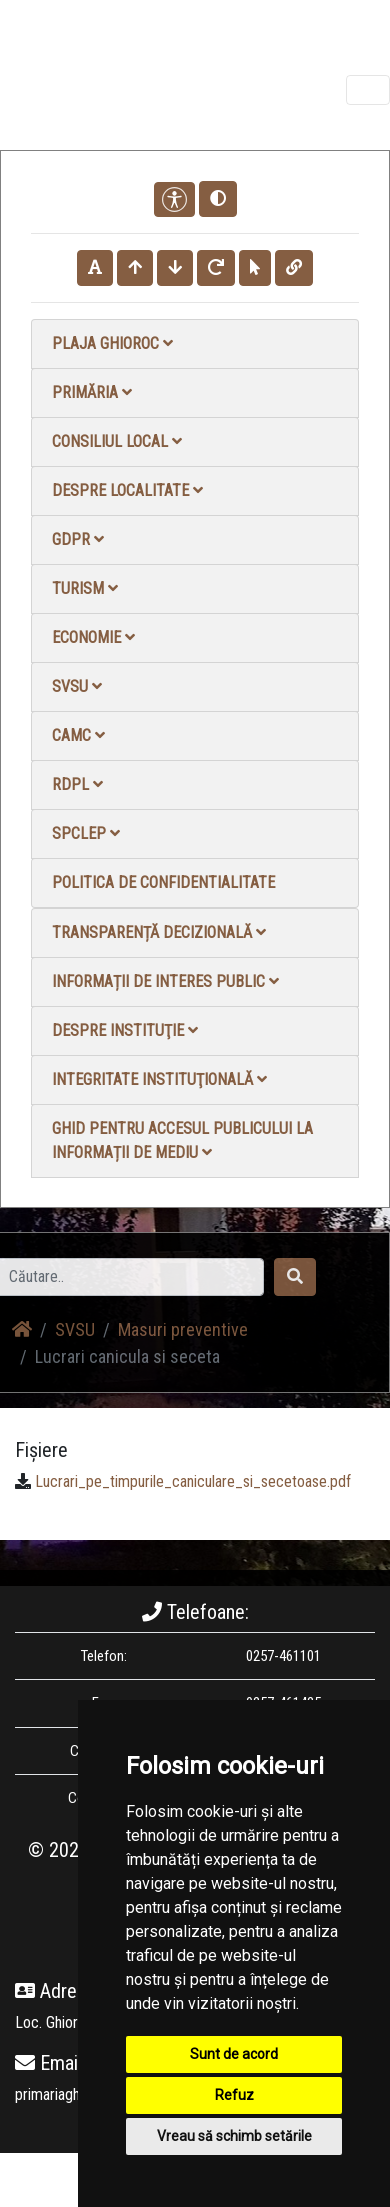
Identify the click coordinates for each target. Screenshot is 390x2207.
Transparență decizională (159, 932)
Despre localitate (127, 490)
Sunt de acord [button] (234, 2054)
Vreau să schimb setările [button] (234, 2136)
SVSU (77, 686)
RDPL (77, 784)
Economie (93, 637)
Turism (85, 588)
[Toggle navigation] (368, 90)
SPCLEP (86, 833)
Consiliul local (117, 441)
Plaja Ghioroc (112, 343)
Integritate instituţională (159, 1079)
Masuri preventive (183, 1329)
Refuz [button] (234, 2095)
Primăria (92, 392)
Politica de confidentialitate (163, 882)
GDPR (78, 539)
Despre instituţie (125, 1030)
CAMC (78, 735)
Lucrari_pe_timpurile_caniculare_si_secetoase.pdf (193, 1481)
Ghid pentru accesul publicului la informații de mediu (182, 1140)
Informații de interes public (165, 981)
